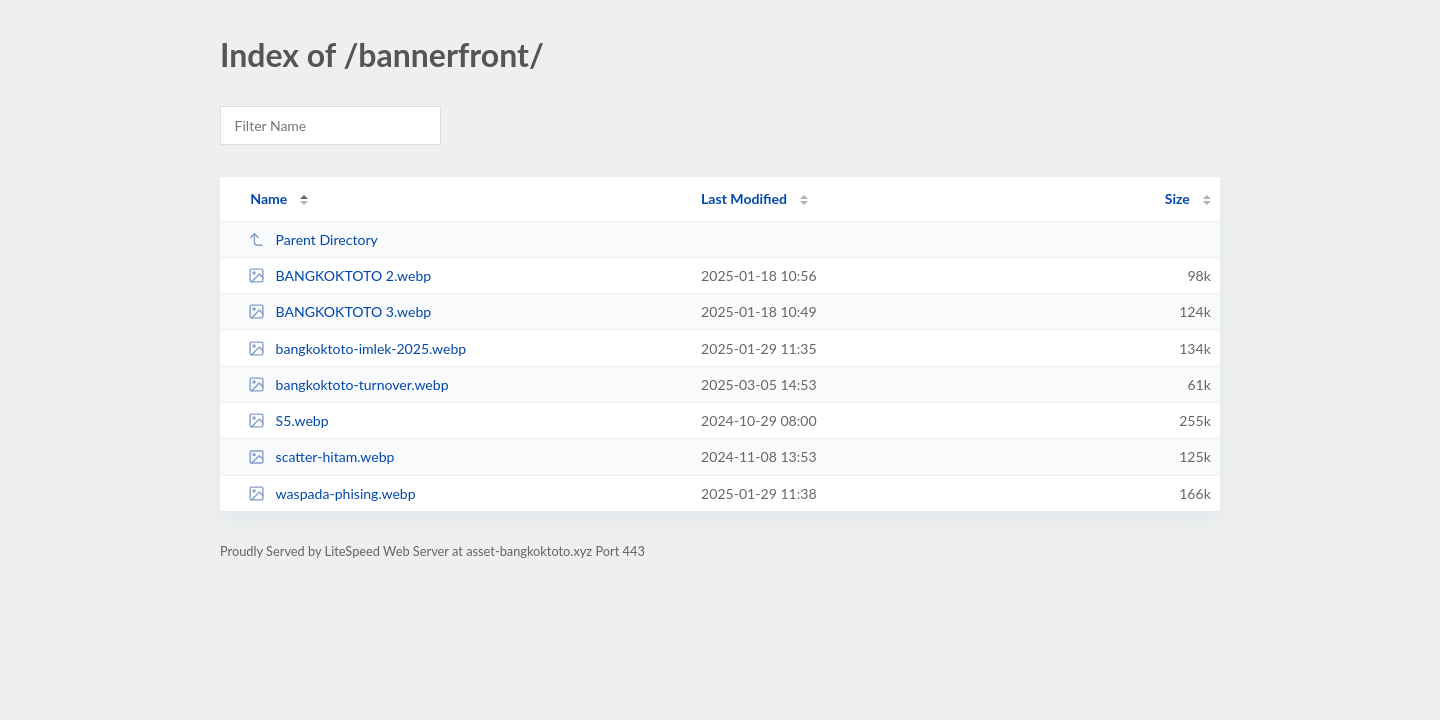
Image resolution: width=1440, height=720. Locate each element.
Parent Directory (313, 239)
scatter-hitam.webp (321, 456)
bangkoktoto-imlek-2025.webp (357, 348)
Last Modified (744, 198)
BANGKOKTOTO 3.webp (339, 311)
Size (1177, 198)
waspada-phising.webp (331, 493)
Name (268, 198)
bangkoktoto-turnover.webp (348, 384)
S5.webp (288, 420)
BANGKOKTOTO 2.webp (339, 275)
